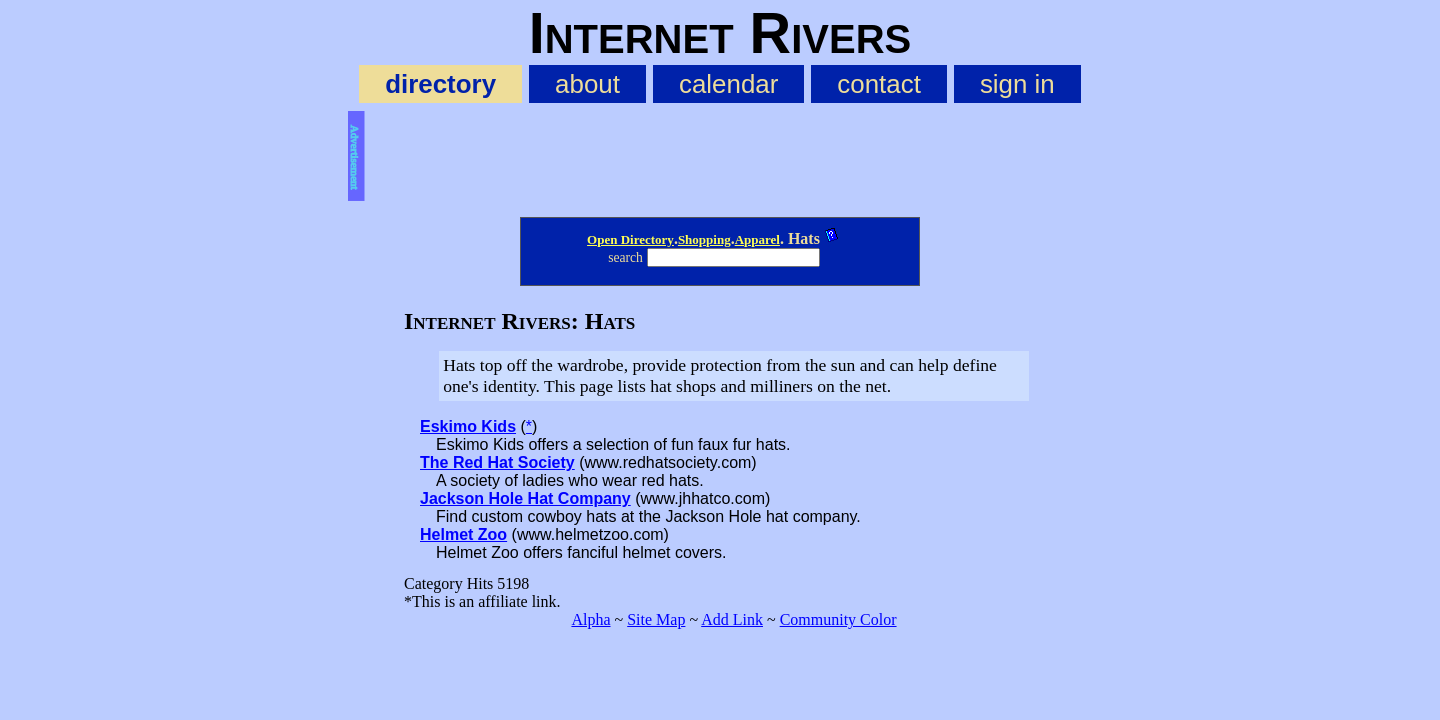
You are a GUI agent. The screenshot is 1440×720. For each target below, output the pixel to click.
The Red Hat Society (497, 462)
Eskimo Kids (468, 426)
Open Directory (630, 239)
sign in (1017, 84)
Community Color (838, 619)
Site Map (656, 619)
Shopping (704, 239)
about (587, 84)
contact (879, 84)
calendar (728, 84)
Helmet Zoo (463, 534)
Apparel (757, 239)
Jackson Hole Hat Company (525, 498)
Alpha (590, 619)
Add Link (732, 619)
